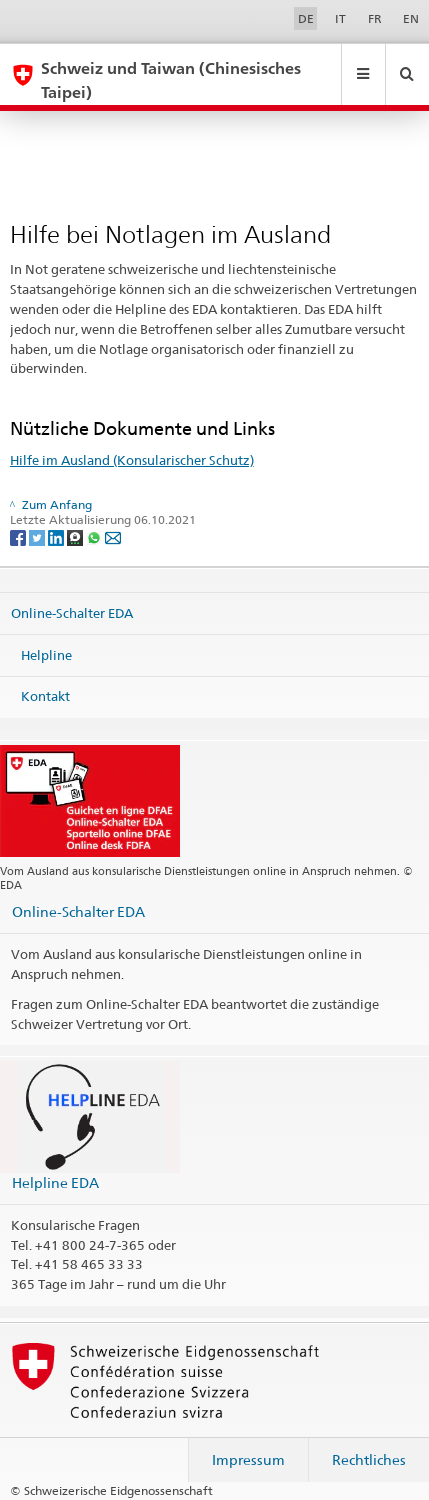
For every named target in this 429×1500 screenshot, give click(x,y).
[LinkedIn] (57, 536)
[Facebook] (19, 536)
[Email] (113, 536)
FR (375, 18)
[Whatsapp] (95, 536)
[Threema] (76, 536)
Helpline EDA (55, 1182)
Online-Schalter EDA (72, 613)
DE (306, 18)
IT (340, 18)
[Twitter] (38, 536)
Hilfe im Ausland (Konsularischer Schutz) (132, 460)
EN (411, 18)
